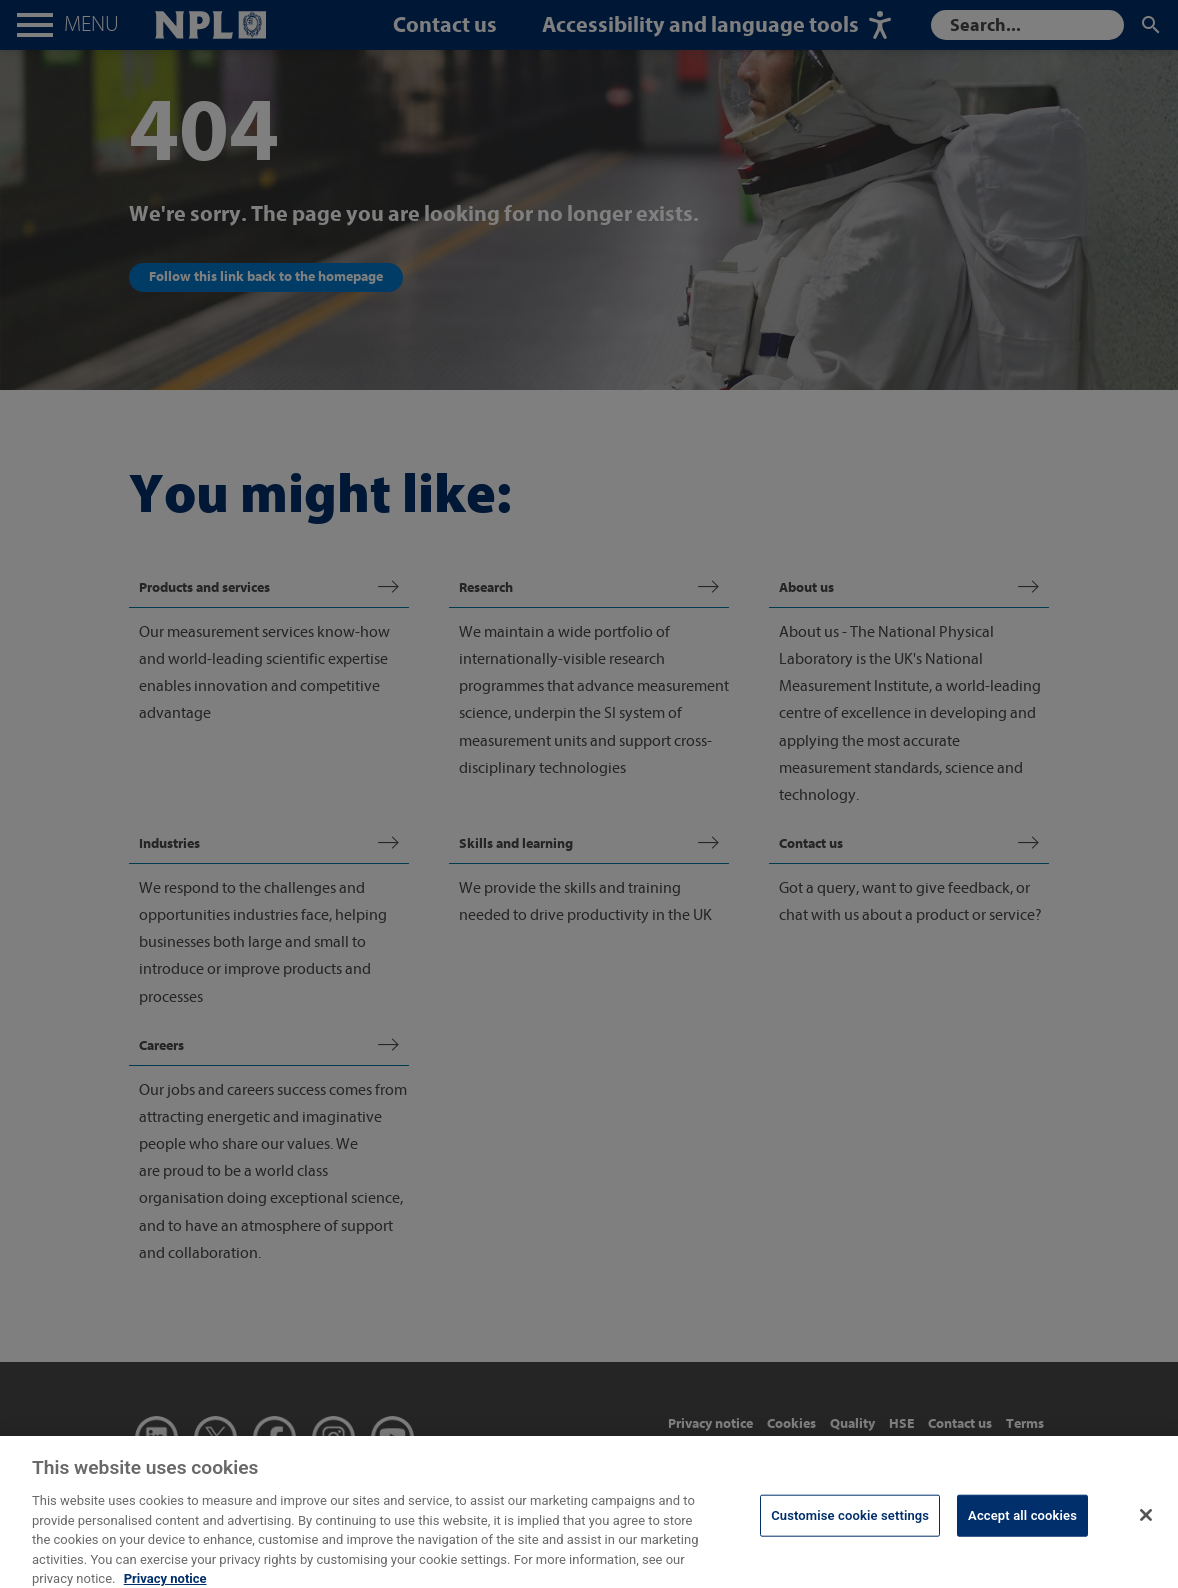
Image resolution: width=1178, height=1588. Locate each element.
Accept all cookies (1022, 1526)
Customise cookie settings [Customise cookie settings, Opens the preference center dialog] (850, 1526)
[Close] (1146, 1526)
